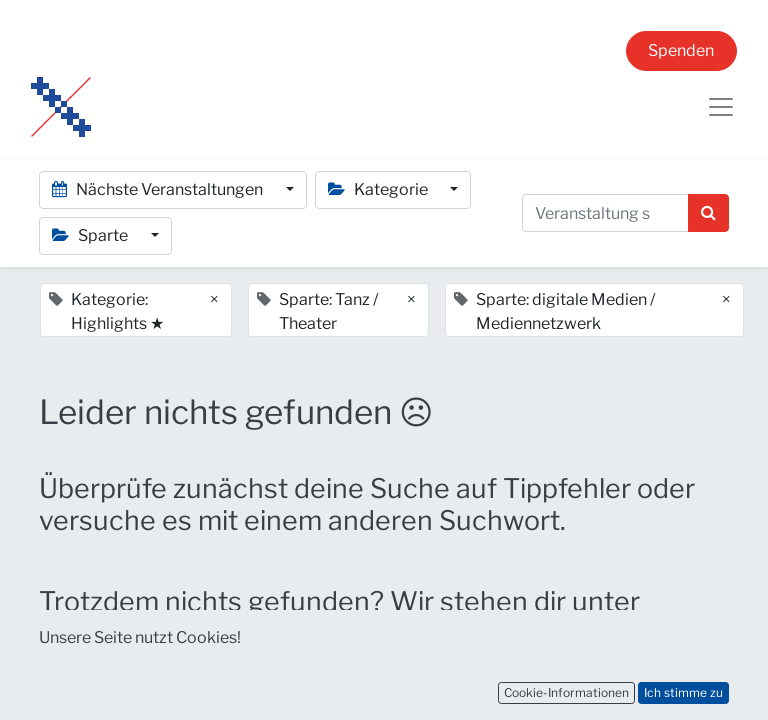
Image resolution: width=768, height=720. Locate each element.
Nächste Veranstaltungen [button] (159, 189)
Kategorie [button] (379, 189)
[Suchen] (708, 213)
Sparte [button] (91, 235)
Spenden (681, 50)
